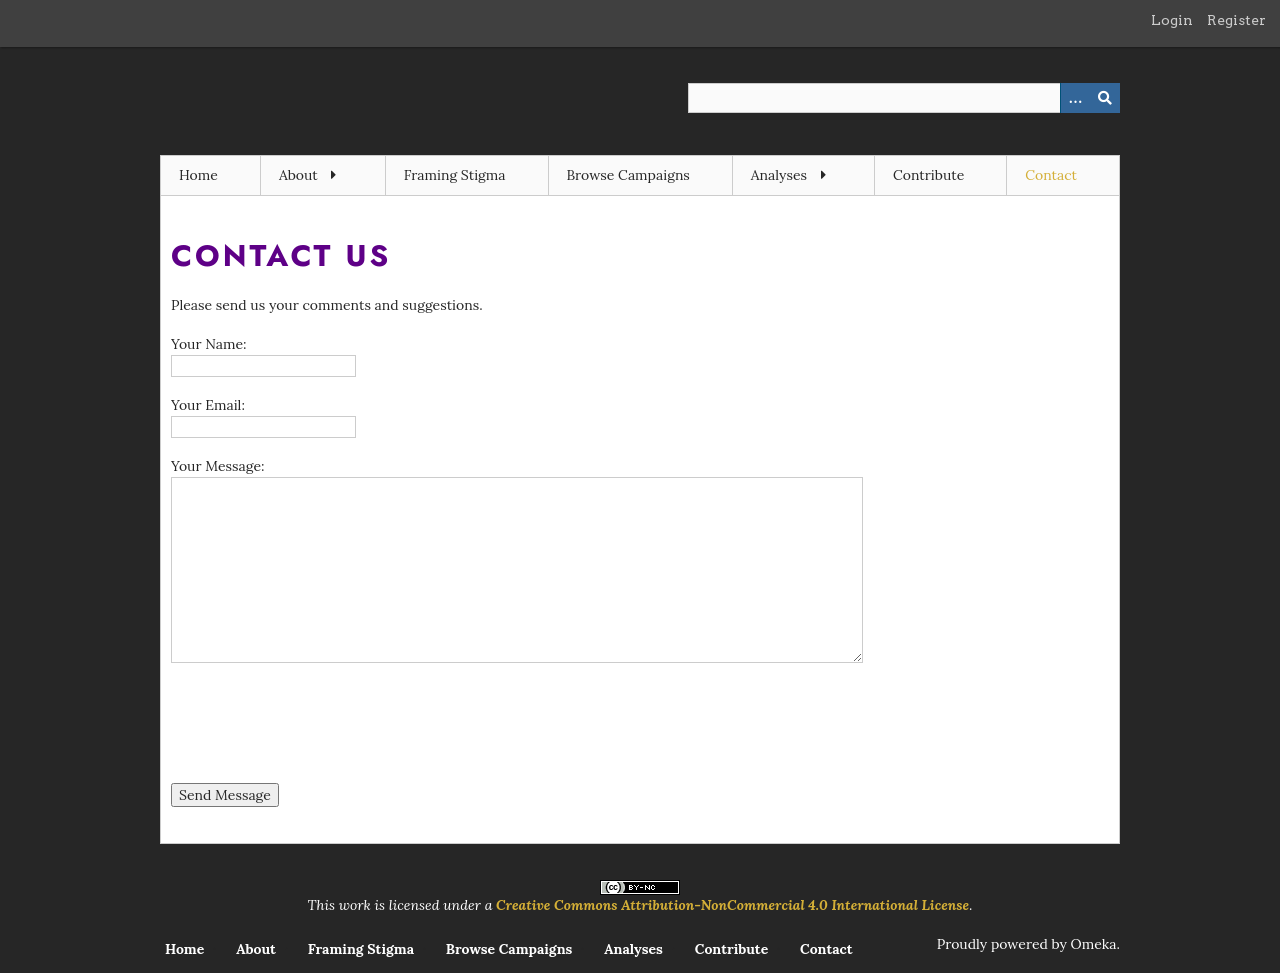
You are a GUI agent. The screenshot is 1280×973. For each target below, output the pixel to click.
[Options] (1075, 98)
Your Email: (208, 405)
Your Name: (209, 344)
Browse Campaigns (628, 175)
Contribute (928, 175)
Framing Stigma (455, 175)
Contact (1051, 175)
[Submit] (1105, 98)
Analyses (779, 175)
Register (1236, 20)
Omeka (1094, 944)
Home (198, 175)
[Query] (904, 98)
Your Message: (217, 466)
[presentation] (323, 726)
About (298, 175)
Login (1172, 20)
